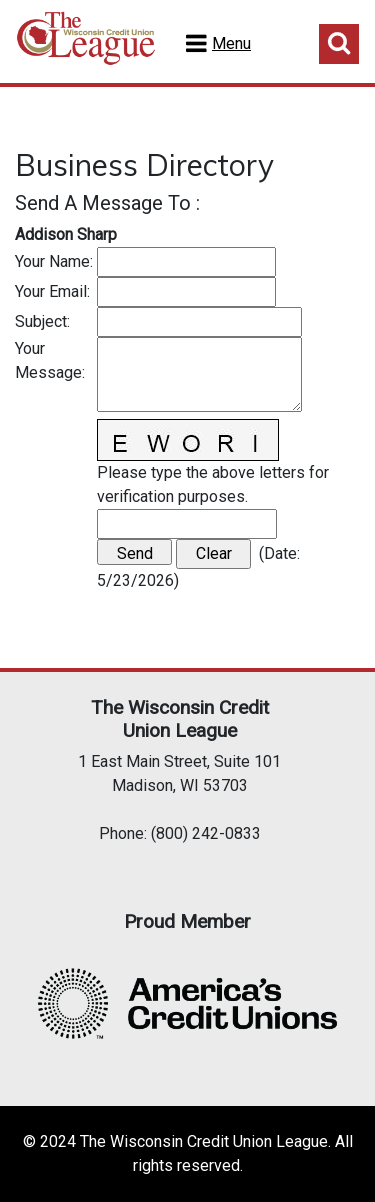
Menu (231, 43)
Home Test (86, 45)
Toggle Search (339, 44)
